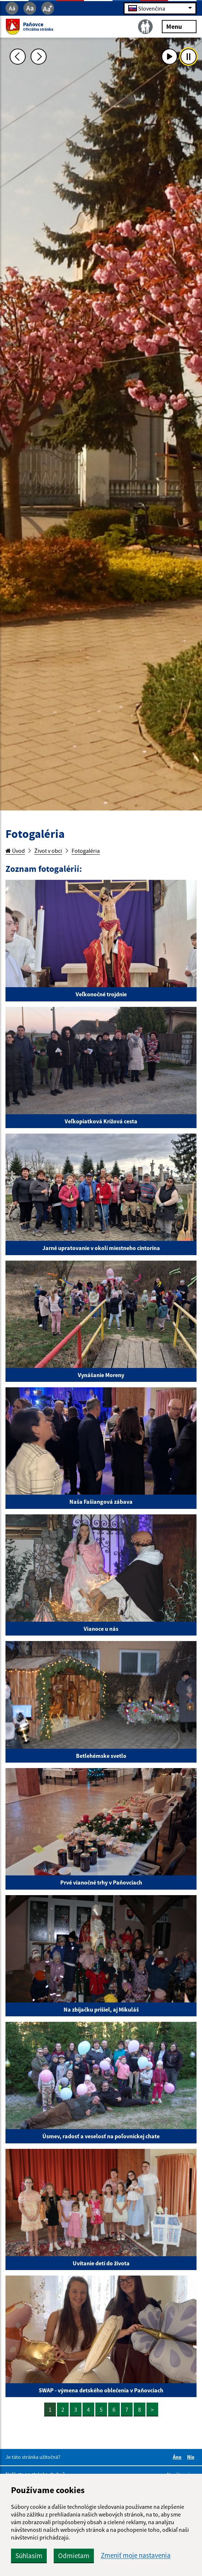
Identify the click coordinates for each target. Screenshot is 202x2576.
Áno (178, 2457)
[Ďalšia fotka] (39, 57)
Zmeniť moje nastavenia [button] (136, 2555)
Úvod (15, 850)
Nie (192, 2457)
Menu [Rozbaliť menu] (179, 26)
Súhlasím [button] (28, 2555)
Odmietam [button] (73, 2555)
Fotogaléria (86, 850)
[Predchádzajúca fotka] (18, 57)
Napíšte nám (180, 2474)
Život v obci (48, 850)
